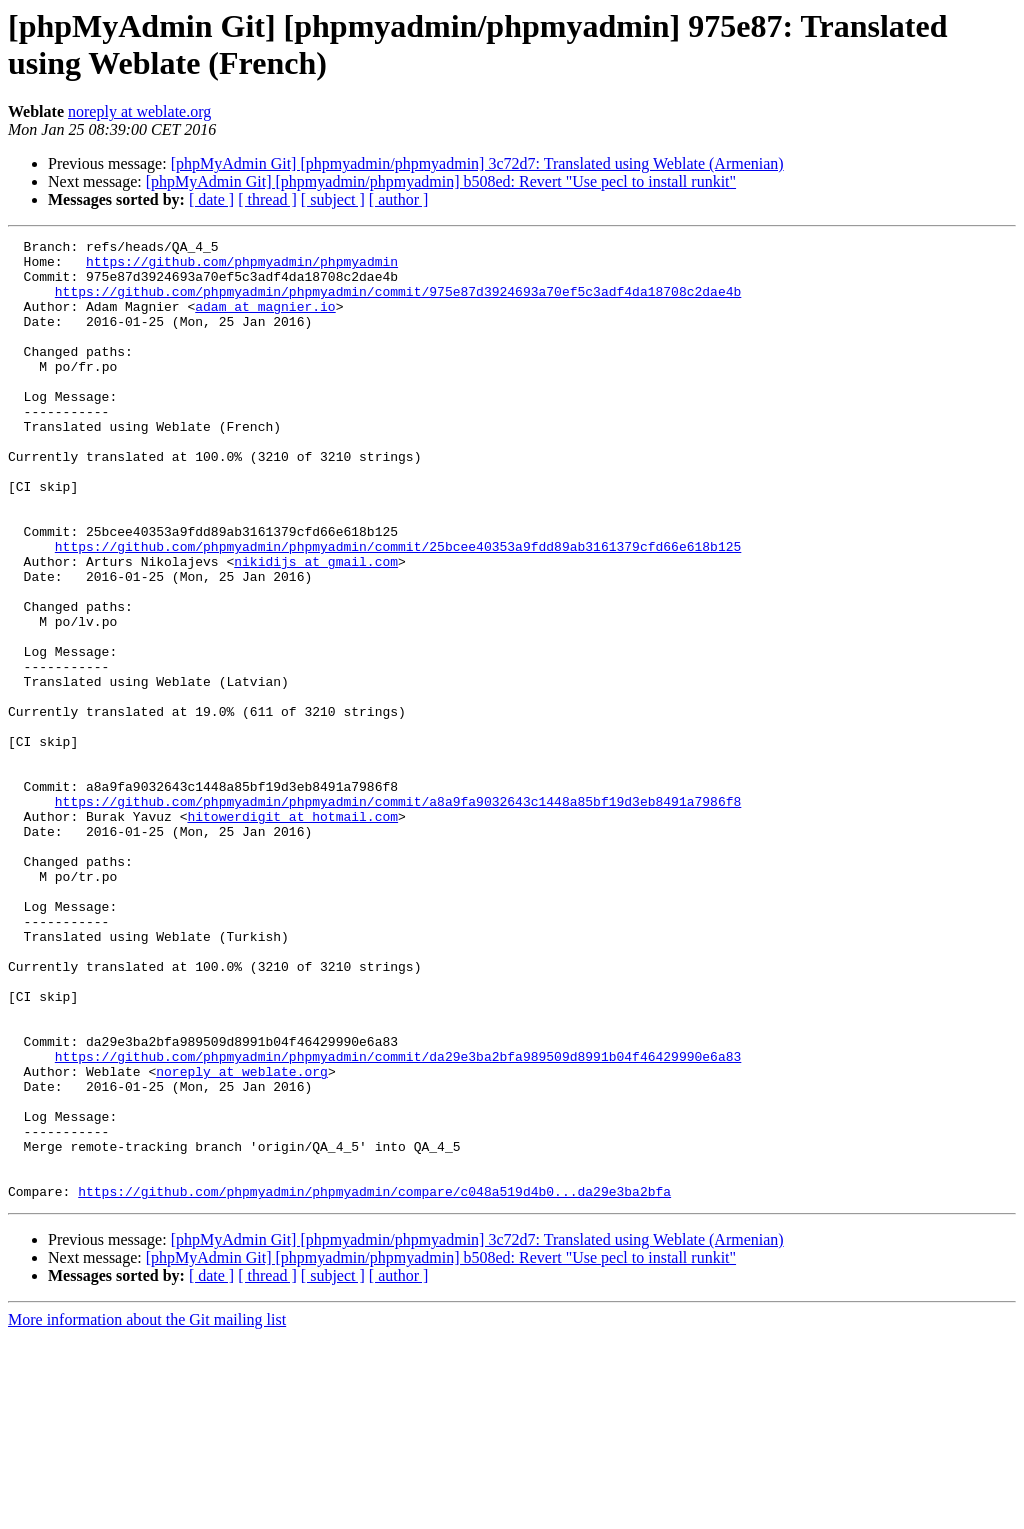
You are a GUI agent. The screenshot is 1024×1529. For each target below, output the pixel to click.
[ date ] (211, 199)
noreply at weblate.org (139, 111)
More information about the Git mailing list (147, 1511)
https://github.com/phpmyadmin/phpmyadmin (242, 267)
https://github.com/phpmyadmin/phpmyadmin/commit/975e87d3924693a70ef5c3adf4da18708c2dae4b (398, 303)
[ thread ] (267, 199)
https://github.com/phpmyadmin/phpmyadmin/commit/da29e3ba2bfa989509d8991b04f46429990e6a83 (398, 1221)
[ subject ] (333, 199)
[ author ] (399, 199)
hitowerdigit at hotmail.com (292, 933)
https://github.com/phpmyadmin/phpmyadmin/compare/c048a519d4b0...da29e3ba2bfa (374, 1383)
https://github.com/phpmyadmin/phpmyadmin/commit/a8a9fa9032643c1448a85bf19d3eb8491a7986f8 (398, 915)
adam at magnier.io (265, 321)
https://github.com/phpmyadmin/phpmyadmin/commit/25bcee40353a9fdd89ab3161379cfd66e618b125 (398, 609)
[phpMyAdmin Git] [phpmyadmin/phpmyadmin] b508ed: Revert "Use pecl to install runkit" (441, 181)
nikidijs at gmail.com (316, 627)
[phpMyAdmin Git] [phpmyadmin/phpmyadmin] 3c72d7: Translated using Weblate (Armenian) (477, 163)
